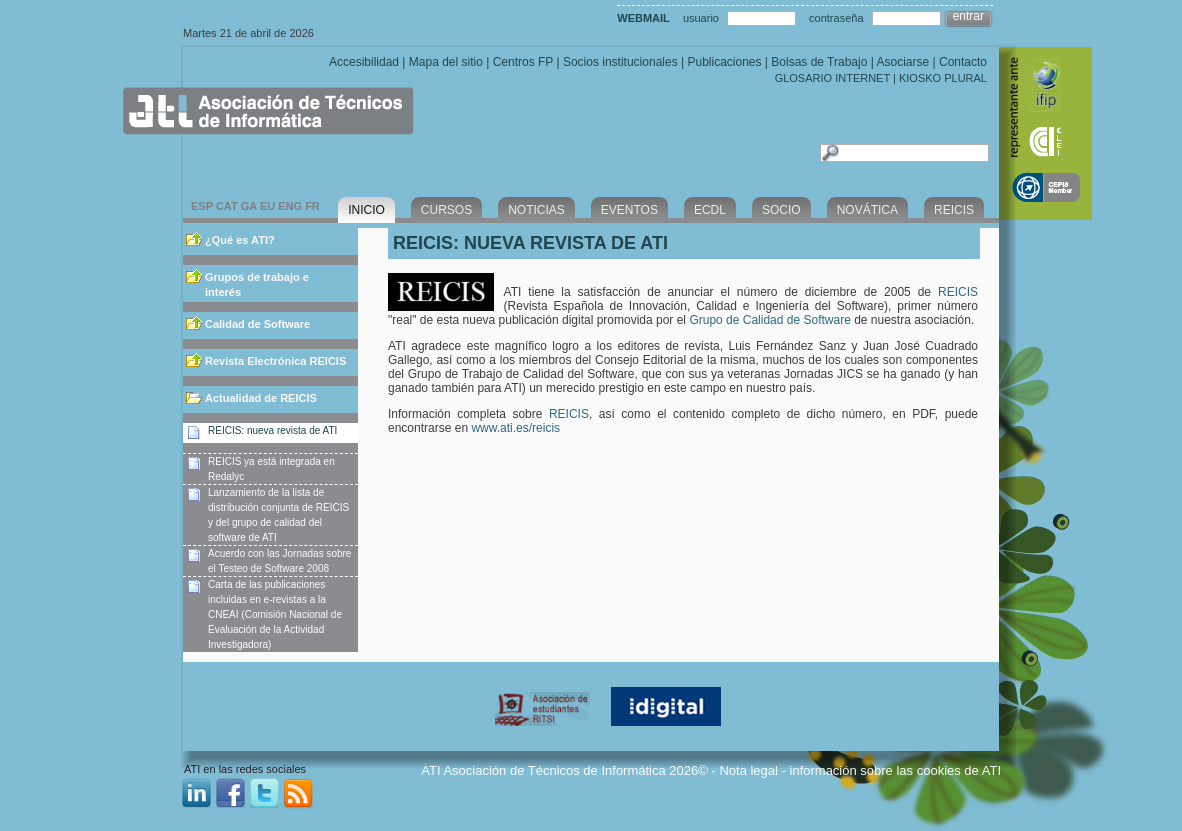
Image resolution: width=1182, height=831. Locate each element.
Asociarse (902, 62)
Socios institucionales (620, 62)
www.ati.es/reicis (515, 428)
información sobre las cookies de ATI (895, 770)
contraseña (836, 18)
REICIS (958, 292)
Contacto (963, 62)
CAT (227, 206)
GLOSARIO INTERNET (832, 78)
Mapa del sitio (446, 62)
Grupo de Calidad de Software (769, 320)
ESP (202, 206)
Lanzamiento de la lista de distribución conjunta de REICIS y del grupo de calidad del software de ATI (278, 515)
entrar (968, 16)
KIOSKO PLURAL (943, 78)
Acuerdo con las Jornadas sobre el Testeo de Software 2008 (279, 561)
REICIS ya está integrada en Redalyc (271, 469)
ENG (290, 206)
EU (267, 206)
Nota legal (748, 770)
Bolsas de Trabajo (819, 62)
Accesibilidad (364, 62)
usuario (701, 18)
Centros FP (523, 62)
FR (312, 206)
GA (249, 206)
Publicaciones (724, 62)
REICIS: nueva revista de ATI (272, 430)
